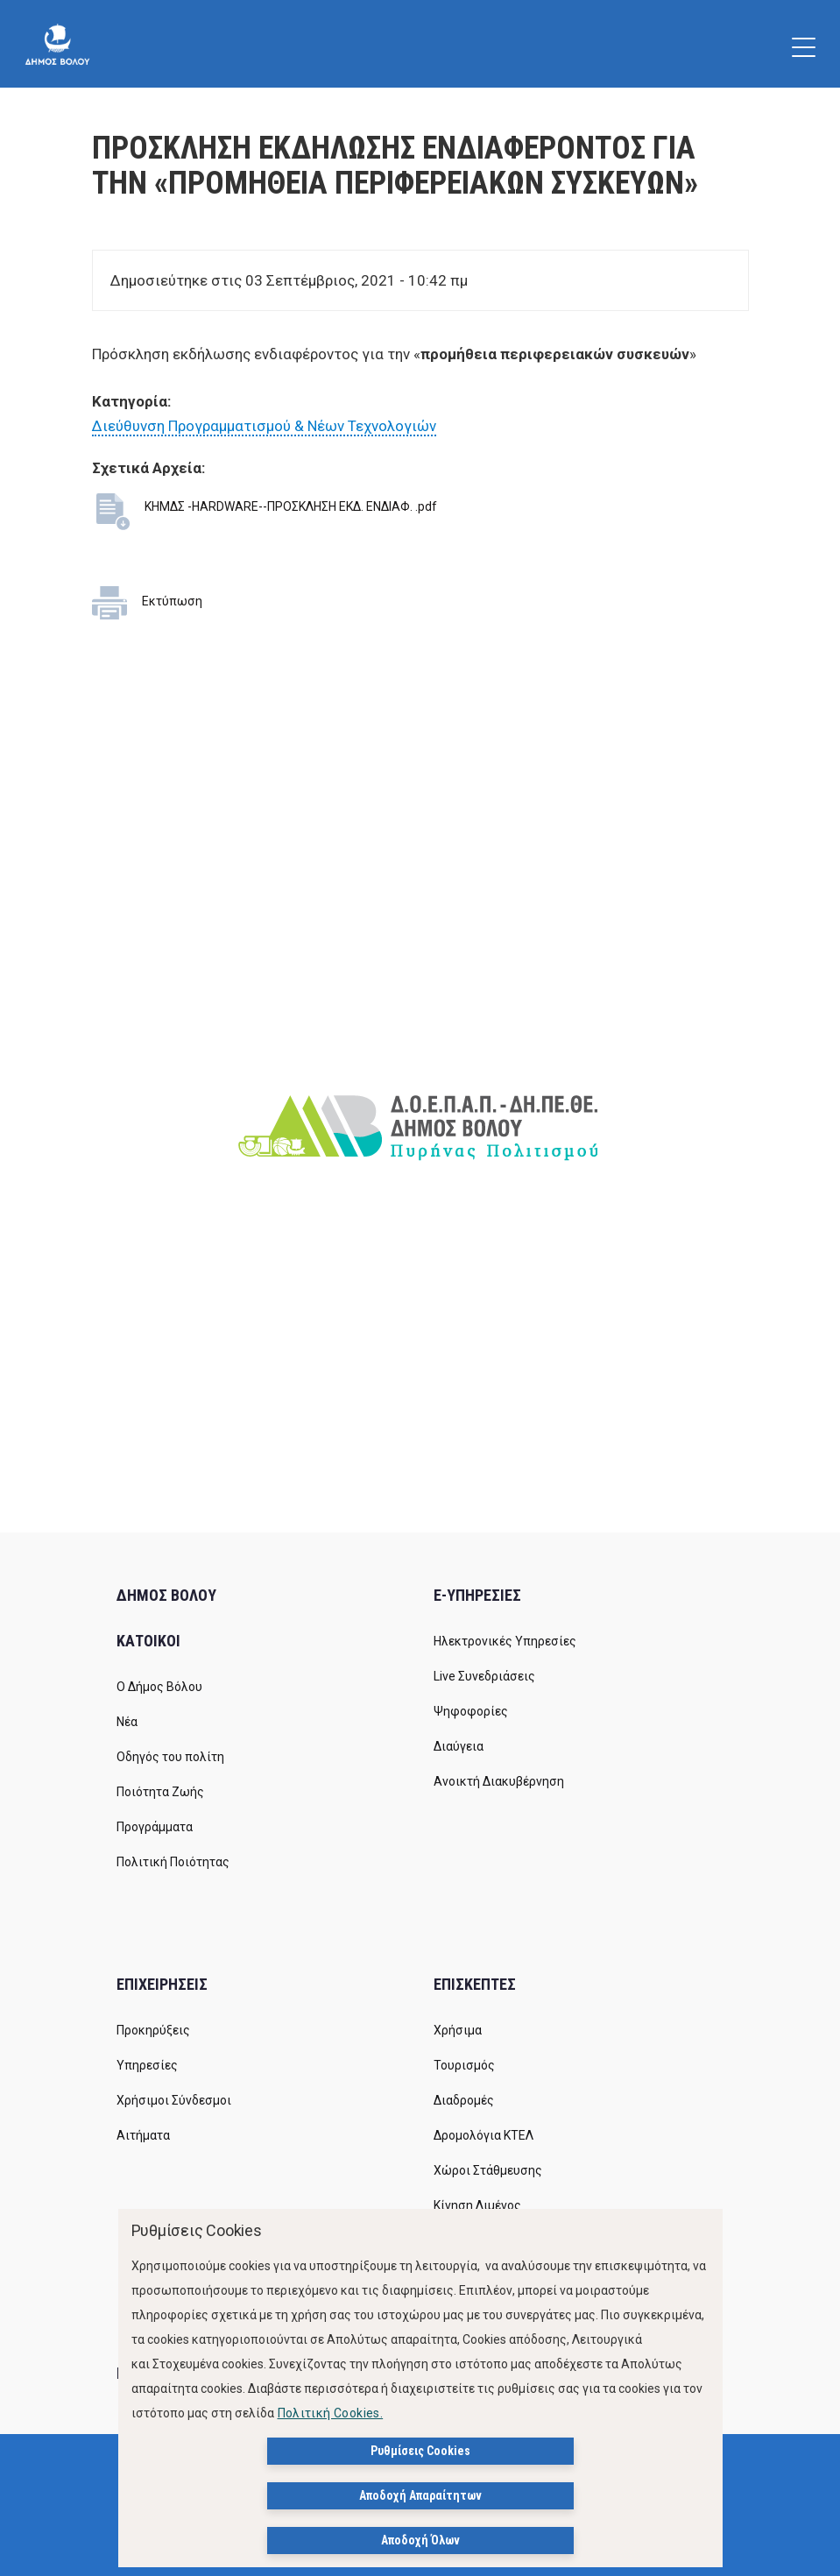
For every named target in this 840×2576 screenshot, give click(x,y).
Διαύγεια (459, 1746)
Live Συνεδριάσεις (484, 1676)
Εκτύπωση (172, 601)
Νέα (127, 1722)
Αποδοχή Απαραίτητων (420, 2495)
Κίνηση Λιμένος (477, 2205)
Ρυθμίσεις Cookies (420, 2451)
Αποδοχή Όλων (420, 2540)
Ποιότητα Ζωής (160, 1792)
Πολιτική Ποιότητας (172, 1862)
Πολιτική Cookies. (331, 2413)
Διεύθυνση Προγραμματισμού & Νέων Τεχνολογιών (264, 426)
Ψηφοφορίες (471, 1711)
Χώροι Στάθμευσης (488, 2170)
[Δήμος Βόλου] (57, 44)
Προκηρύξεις (153, 2030)
